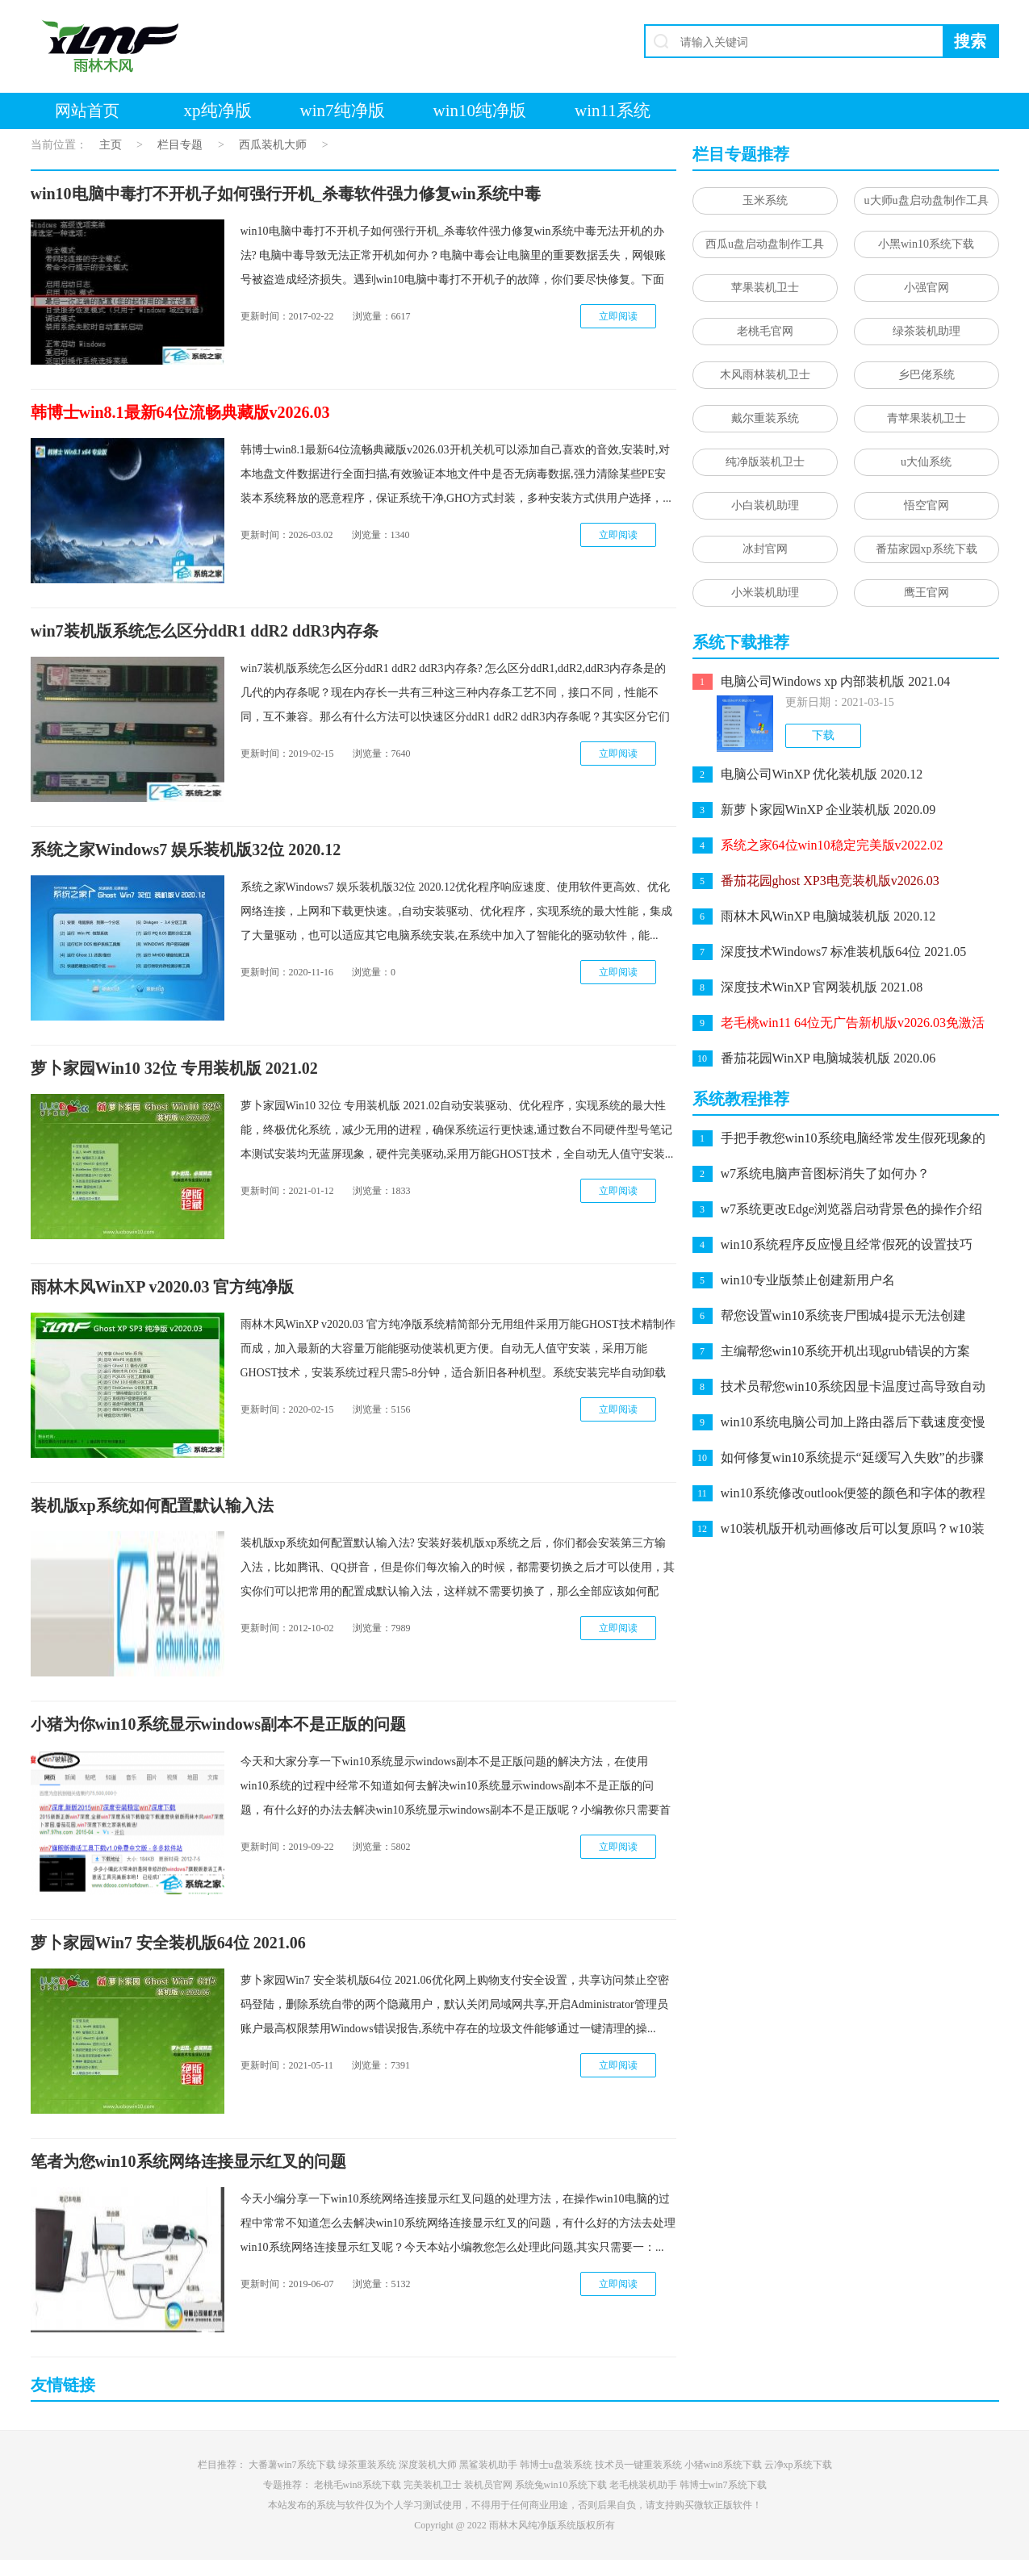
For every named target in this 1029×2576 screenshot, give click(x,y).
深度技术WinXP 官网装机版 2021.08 (822, 987)
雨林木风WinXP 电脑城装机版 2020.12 (828, 916)
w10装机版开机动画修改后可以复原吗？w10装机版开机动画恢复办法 (853, 1530)
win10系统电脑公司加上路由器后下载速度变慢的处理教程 (853, 1423)
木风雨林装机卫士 (765, 375)
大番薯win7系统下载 (292, 2464)
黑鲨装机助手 (488, 2464)
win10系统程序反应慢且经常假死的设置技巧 (847, 1244)
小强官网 (926, 288)
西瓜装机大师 (273, 145)
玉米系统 (765, 200)
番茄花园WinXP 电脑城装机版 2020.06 (828, 1058)
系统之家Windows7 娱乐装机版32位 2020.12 (186, 849)
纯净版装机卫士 (765, 462)
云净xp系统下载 (798, 2464)
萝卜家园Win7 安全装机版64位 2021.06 (168, 1943)
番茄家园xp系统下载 (926, 549)
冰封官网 (765, 549)
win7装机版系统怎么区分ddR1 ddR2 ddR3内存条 (205, 631)
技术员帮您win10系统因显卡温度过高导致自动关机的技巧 (853, 1388)
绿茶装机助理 (926, 331)
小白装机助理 (765, 505)
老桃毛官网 (765, 331)
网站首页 (87, 110)
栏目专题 (180, 145)
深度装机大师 (428, 2464)
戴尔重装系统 (765, 418)
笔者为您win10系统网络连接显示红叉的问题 (188, 2161)
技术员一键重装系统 (638, 2464)
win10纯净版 (480, 110)
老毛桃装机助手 (643, 2484)
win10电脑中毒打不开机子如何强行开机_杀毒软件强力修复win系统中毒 (286, 193)
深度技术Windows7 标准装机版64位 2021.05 (844, 951)
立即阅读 (618, 316)
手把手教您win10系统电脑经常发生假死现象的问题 (853, 1139)
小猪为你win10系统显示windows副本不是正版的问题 (219, 1724)
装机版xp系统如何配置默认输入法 (152, 1505)
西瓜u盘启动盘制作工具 (764, 244)
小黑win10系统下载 (926, 244)
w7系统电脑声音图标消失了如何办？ (826, 1173)
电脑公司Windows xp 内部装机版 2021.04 (836, 681)
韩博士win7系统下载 (723, 2484)
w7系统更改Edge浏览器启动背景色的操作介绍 (851, 1209)
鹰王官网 (926, 593)
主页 (110, 145)
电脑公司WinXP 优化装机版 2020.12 (822, 774)
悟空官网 (926, 505)
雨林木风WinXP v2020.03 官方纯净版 (163, 1287)
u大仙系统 (926, 462)
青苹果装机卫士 (926, 418)
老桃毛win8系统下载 (357, 2484)
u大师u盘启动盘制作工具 (926, 200)
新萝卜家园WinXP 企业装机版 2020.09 (828, 809)
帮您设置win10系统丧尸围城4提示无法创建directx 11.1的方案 (843, 1317)
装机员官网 (488, 2484)
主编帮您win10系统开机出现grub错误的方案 (845, 1351)
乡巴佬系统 (926, 375)
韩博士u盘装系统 (556, 2464)
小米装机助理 (765, 593)
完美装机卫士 (433, 2484)
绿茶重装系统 (367, 2464)
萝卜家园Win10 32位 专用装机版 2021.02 (174, 1068)
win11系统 (612, 110)
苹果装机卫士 (765, 288)
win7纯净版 (342, 110)
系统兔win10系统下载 (561, 2484)
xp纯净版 (218, 110)
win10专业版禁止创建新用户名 (808, 1280)
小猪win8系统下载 (723, 2464)
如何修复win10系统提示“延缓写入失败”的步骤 (852, 1457)
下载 (823, 735)
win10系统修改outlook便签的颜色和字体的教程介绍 (853, 1494)
